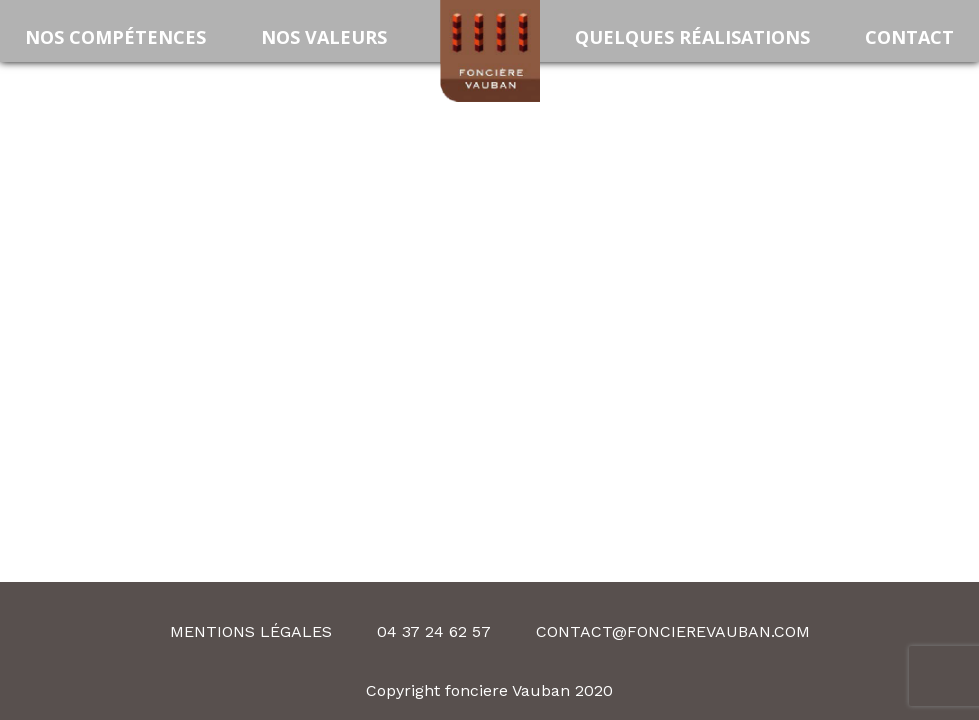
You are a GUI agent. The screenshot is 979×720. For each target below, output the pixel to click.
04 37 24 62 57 (434, 631)
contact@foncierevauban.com (673, 631)
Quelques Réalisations (692, 37)
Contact (909, 37)
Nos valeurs (324, 37)
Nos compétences (115, 37)
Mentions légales (251, 631)
